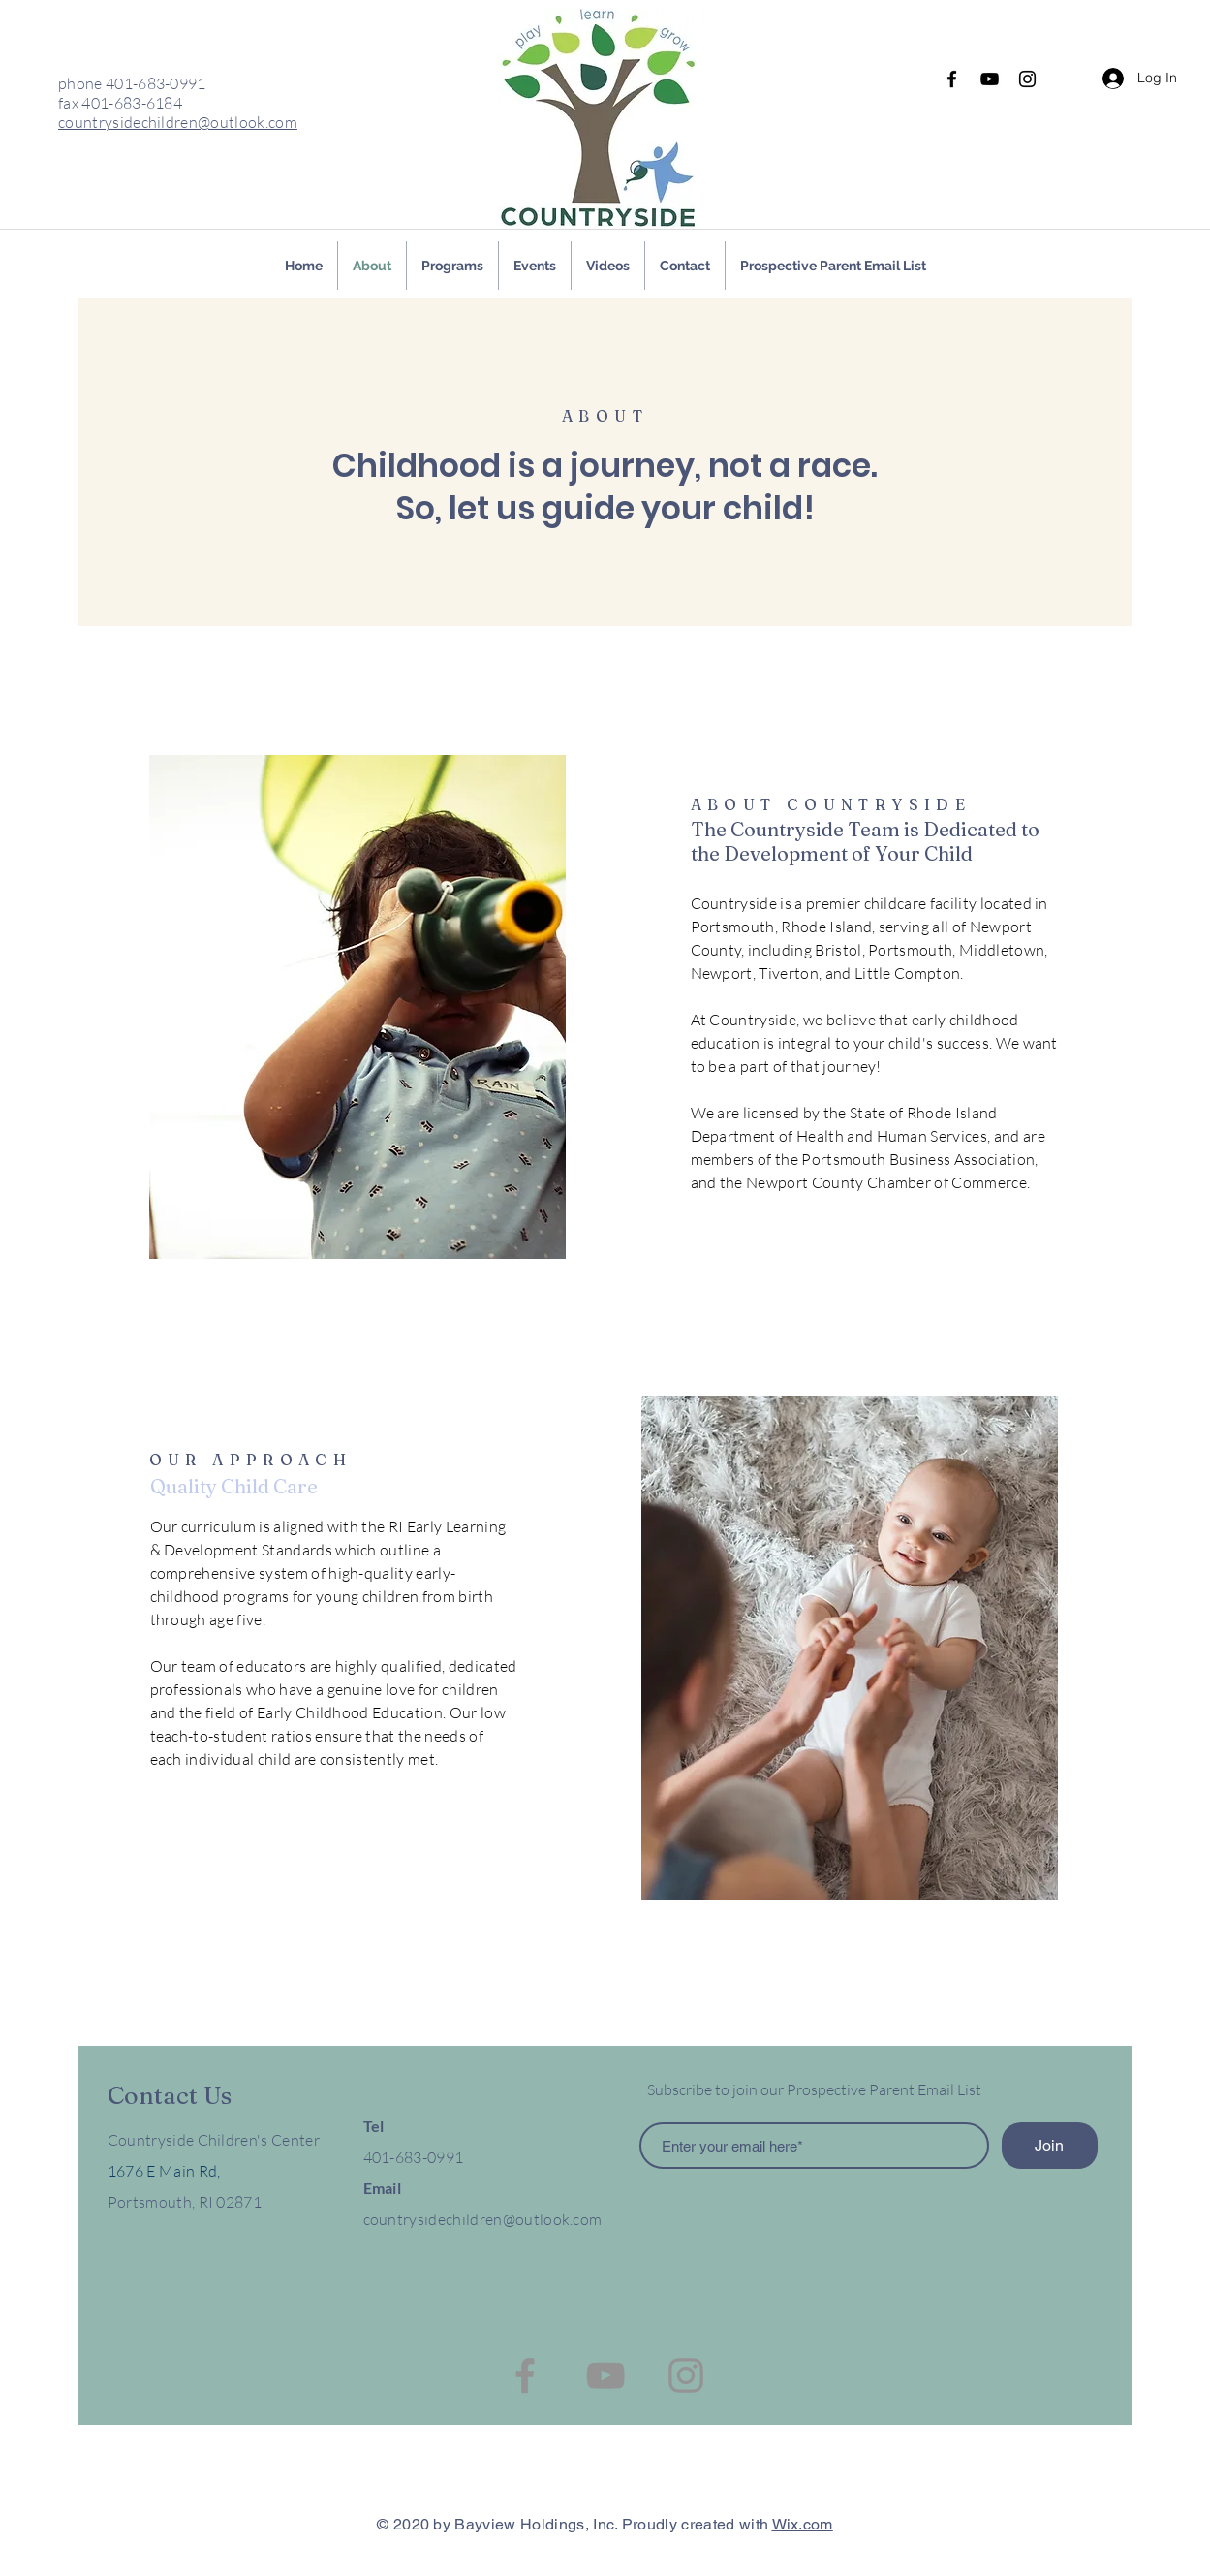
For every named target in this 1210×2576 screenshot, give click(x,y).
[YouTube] (989, 79)
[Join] (1050, 2145)
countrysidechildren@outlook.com (177, 122)
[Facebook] (952, 79)
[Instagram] (1027, 79)
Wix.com (802, 2524)
